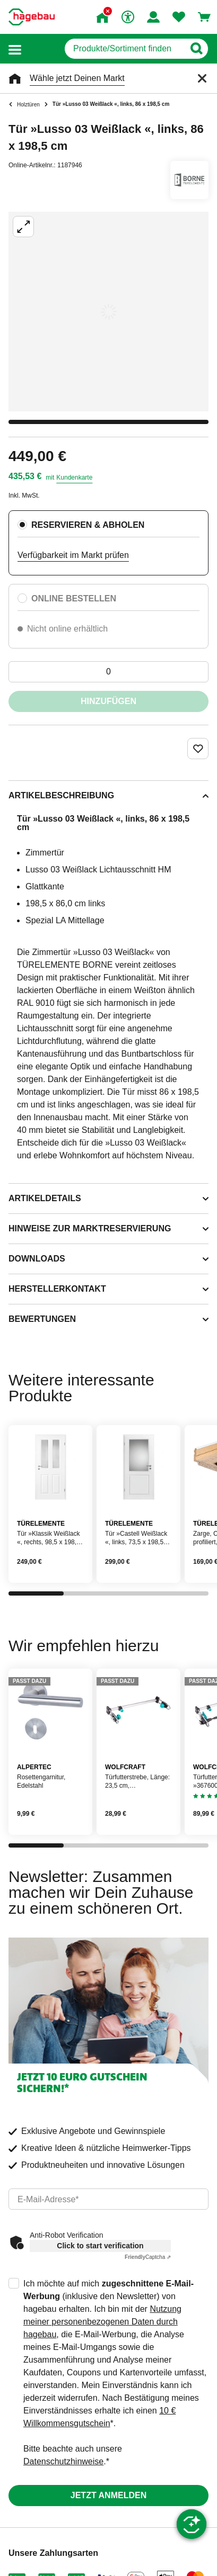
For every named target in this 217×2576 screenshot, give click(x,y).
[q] (124, 49)
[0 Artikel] (108, 672)
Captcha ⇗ (148, 2257)
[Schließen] (202, 78)
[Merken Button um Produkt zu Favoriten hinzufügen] (198, 748)
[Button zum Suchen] (196, 49)
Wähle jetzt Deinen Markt (77, 78)
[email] (108, 2199)
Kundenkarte (74, 477)
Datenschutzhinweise (63, 2461)
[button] (14, 49)
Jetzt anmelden (108, 2495)
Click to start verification (100, 2245)
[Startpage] (31, 16)
